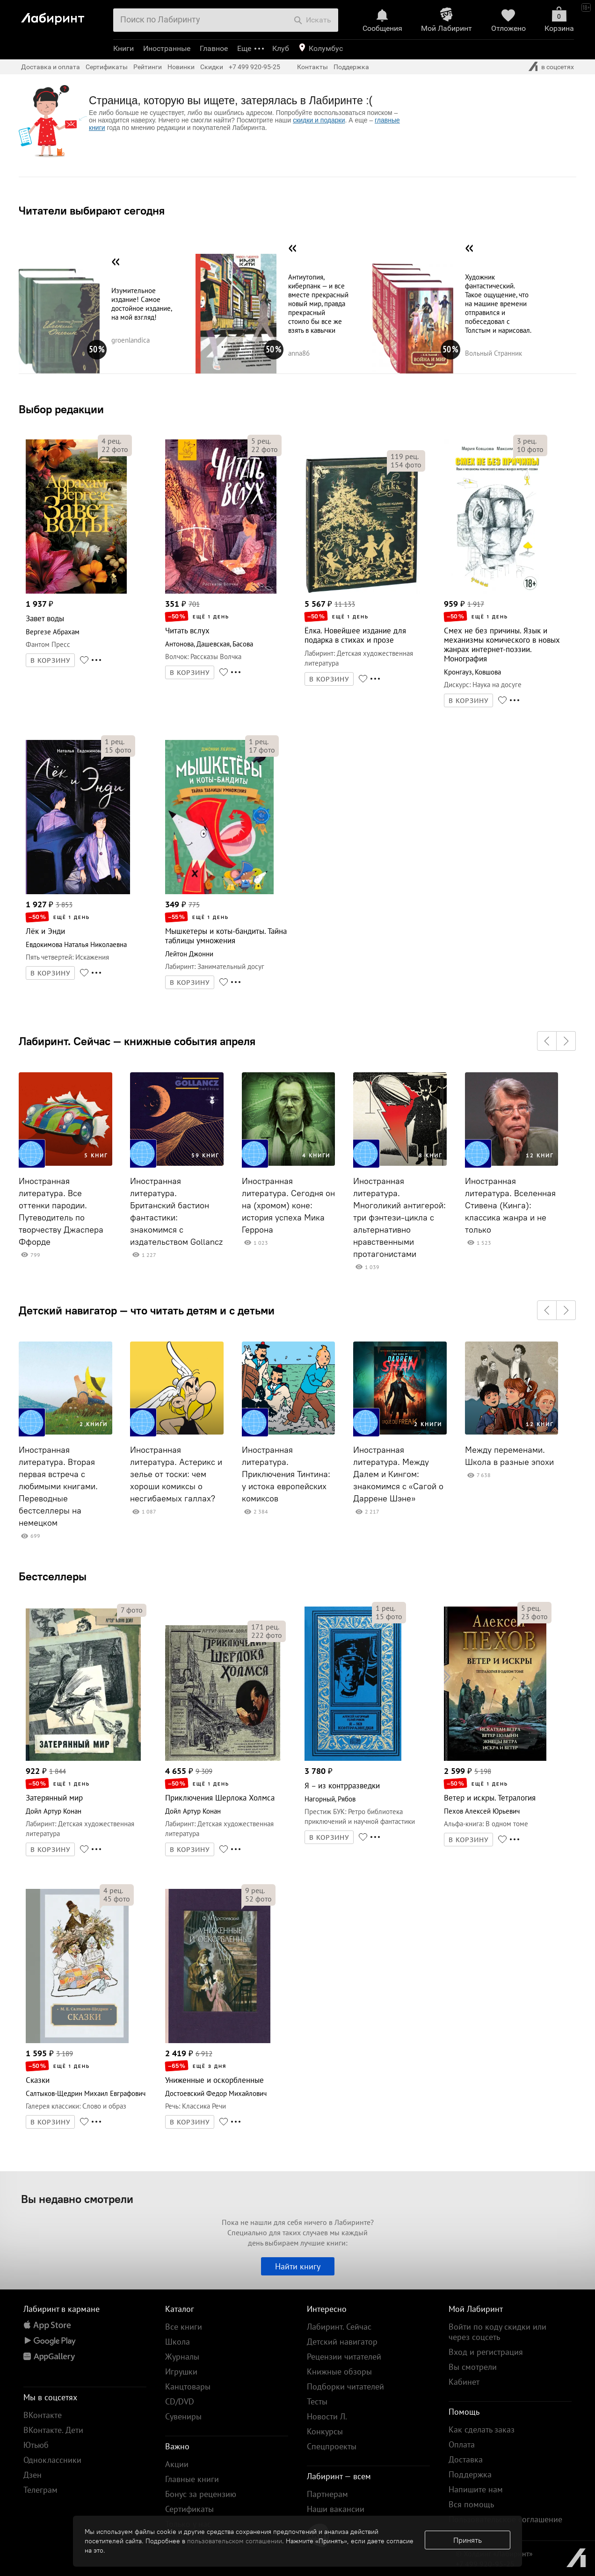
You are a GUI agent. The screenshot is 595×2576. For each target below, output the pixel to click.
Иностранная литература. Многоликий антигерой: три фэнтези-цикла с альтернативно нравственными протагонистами (399, 1217)
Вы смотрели (473, 2366)
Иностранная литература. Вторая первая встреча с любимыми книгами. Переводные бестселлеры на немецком (58, 1486)
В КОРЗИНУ (50, 660)
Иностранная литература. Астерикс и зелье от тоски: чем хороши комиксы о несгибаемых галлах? (176, 1474)
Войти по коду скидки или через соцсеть (497, 2331)
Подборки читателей (345, 2386)
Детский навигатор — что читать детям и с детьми (147, 1310)
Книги (123, 48)
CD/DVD (179, 2401)
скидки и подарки (319, 120)
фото (115, 449)
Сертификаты (107, 67)
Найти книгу (297, 2266)
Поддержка (351, 67)
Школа (177, 2341)
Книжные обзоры (339, 2371)
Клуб (280, 48)
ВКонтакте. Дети (53, 2430)
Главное (214, 48)
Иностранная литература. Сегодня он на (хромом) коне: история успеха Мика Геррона (288, 1205)
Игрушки (181, 2371)
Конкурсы (325, 2431)
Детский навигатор (342, 2341)
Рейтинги (147, 67)
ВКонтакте (42, 2415)
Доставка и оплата (50, 67)
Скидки (211, 67)
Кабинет (464, 2381)
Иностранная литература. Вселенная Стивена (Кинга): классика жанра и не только (510, 1205)
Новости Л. (327, 2416)
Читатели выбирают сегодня (92, 210)
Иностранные (166, 48)
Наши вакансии (335, 2509)
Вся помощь (471, 2504)
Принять (467, 2540)
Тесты (317, 2401)
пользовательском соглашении (234, 2541)
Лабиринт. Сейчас (339, 2326)
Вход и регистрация (486, 2351)
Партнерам (327, 2494)
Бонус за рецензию (200, 2494)
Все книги (183, 2326)
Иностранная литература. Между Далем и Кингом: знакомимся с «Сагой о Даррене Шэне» (398, 1474)
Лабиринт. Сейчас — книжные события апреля (137, 1041)
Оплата (462, 2444)
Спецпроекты (331, 2446)
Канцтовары (187, 2386)
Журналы (182, 2356)
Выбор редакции (61, 409)
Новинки (181, 67)
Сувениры (183, 2416)
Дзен (32, 2474)
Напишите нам (476, 2489)
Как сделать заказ (482, 2429)
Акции (177, 2464)
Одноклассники (52, 2459)
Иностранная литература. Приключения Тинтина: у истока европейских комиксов (286, 1474)
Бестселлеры (53, 1576)
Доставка (466, 2459)
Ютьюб (36, 2445)
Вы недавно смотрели (77, 2199)
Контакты (312, 67)
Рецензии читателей (344, 2356)
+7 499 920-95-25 (254, 67)
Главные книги (192, 2479)
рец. (111, 441)
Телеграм (40, 2489)
